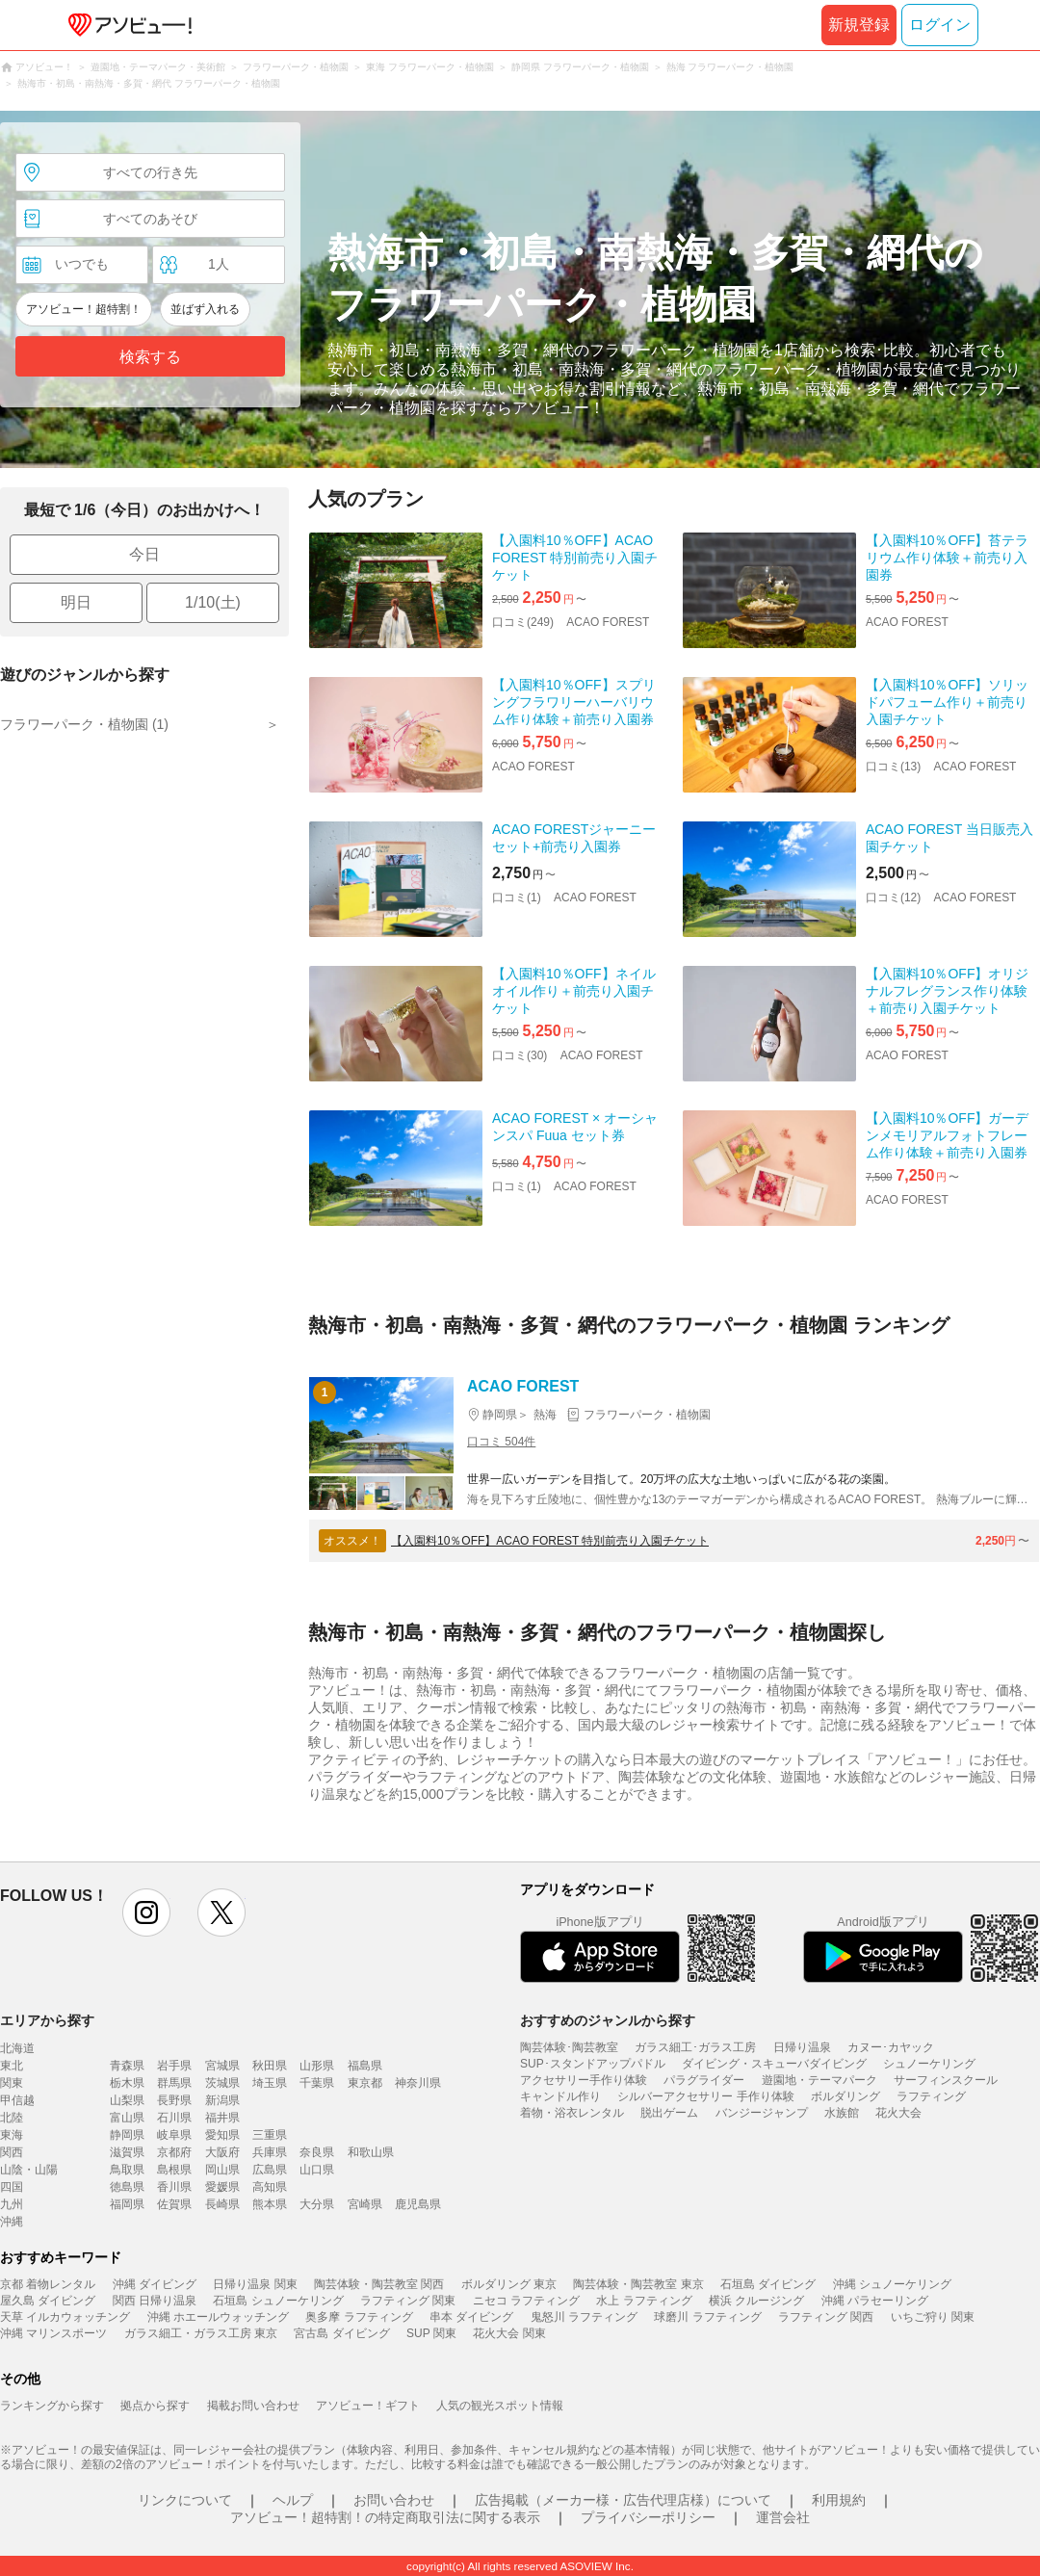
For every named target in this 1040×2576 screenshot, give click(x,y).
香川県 (174, 2187)
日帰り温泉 (802, 2047)
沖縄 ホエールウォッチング (218, 2317)
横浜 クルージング (756, 2300)
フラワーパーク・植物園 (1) (84, 724)
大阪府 (222, 2152)
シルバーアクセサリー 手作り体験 (705, 2096)
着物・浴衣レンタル (572, 2113)
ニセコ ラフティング (526, 2300)
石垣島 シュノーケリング (278, 2300)
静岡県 (127, 2135)
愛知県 (222, 2135)
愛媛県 (222, 2187)
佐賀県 (174, 2204)
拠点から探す (155, 2405)
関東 (11, 2083)
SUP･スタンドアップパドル (592, 2063)
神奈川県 (418, 2083)
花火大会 (898, 2113)
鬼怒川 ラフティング (584, 2317)
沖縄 (11, 2221)
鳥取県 (127, 2169)
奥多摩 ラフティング (358, 2317)
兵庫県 (269, 2152)
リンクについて (185, 2500)
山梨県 (127, 2100)
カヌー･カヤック (890, 2047)
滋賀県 (127, 2152)
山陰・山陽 (29, 2169)
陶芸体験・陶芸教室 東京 (638, 2284)
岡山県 (222, 2169)
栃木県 (127, 2083)
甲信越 (17, 2100)
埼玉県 (269, 2083)
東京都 (365, 2083)
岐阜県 (174, 2135)
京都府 (174, 2152)
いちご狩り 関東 (933, 2317)
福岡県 (127, 2204)
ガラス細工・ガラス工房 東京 (200, 2333)
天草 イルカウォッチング (65, 2317)
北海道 (17, 2048)
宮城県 (222, 2065)
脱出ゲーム (669, 2113)
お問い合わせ (393, 2500)
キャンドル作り (560, 2096)
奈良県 (316, 2152)
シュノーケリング (929, 2063)
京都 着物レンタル (47, 2284)
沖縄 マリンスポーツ (53, 2333)
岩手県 (174, 2065)
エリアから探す (47, 2020)
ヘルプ (293, 2500)
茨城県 (222, 2083)
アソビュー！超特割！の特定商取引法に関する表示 (385, 2517)
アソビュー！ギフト (368, 2405)
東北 (11, 2065)
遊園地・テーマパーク (819, 2080)
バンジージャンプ (761, 2113)
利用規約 (839, 2500)
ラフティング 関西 (825, 2317)
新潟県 (222, 2100)
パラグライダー (703, 2080)
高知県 (269, 2187)
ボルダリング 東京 (509, 2284)
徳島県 (127, 2187)
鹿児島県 (418, 2204)
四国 (11, 2187)
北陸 (11, 2117)
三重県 (269, 2135)
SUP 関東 (431, 2333)
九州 (11, 2204)
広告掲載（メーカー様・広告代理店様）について (623, 2500)
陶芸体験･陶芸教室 (569, 2047)
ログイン (940, 24)
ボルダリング (845, 2096)
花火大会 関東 (509, 2333)
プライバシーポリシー (648, 2517)
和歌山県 (371, 2152)
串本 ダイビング (471, 2317)
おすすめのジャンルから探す (607, 2020)
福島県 (365, 2065)
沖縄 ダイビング (154, 2284)
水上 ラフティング (643, 2300)
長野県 (174, 2100)
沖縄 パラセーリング (874, 2300)
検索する (150, 357)
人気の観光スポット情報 (499, 2405)
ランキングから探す (52, 2405)
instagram (146, 1912)
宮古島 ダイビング (341, 2333)
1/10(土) (213, 602)
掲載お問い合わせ (253, 2405)
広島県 (269, 2169)
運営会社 (783, 2517)
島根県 (174, 2169)
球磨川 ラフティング (707, 2317)
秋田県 (269, 2065)
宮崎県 (365, 2204)
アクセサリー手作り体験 (583, 2080)
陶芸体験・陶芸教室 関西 (379, 2284)
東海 (11, 2135)
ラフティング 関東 (407, 2300)
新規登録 (859, 24)
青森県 (127, 2065)
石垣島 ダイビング (768, 2284)
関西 (11, 2152)
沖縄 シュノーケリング (892, 2284)
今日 (144, 554)
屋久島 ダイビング (47, 2300)
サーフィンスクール (946, 2080)
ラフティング (931, 2096)
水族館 (841, 2113)
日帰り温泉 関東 (255, 2284)
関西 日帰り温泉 (154, 2300)
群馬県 (174, 2083)
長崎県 (222, 2204)
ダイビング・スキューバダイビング (774, 2063)
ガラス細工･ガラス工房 (695, 2047)
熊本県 (269, 2204)
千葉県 (316, 2083)
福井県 (222, 2117)
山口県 (316, 2169)
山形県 (316, 2065)
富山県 (127, 2117)
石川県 (174, 2117)
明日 (76, 602)
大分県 (316, 2204)
